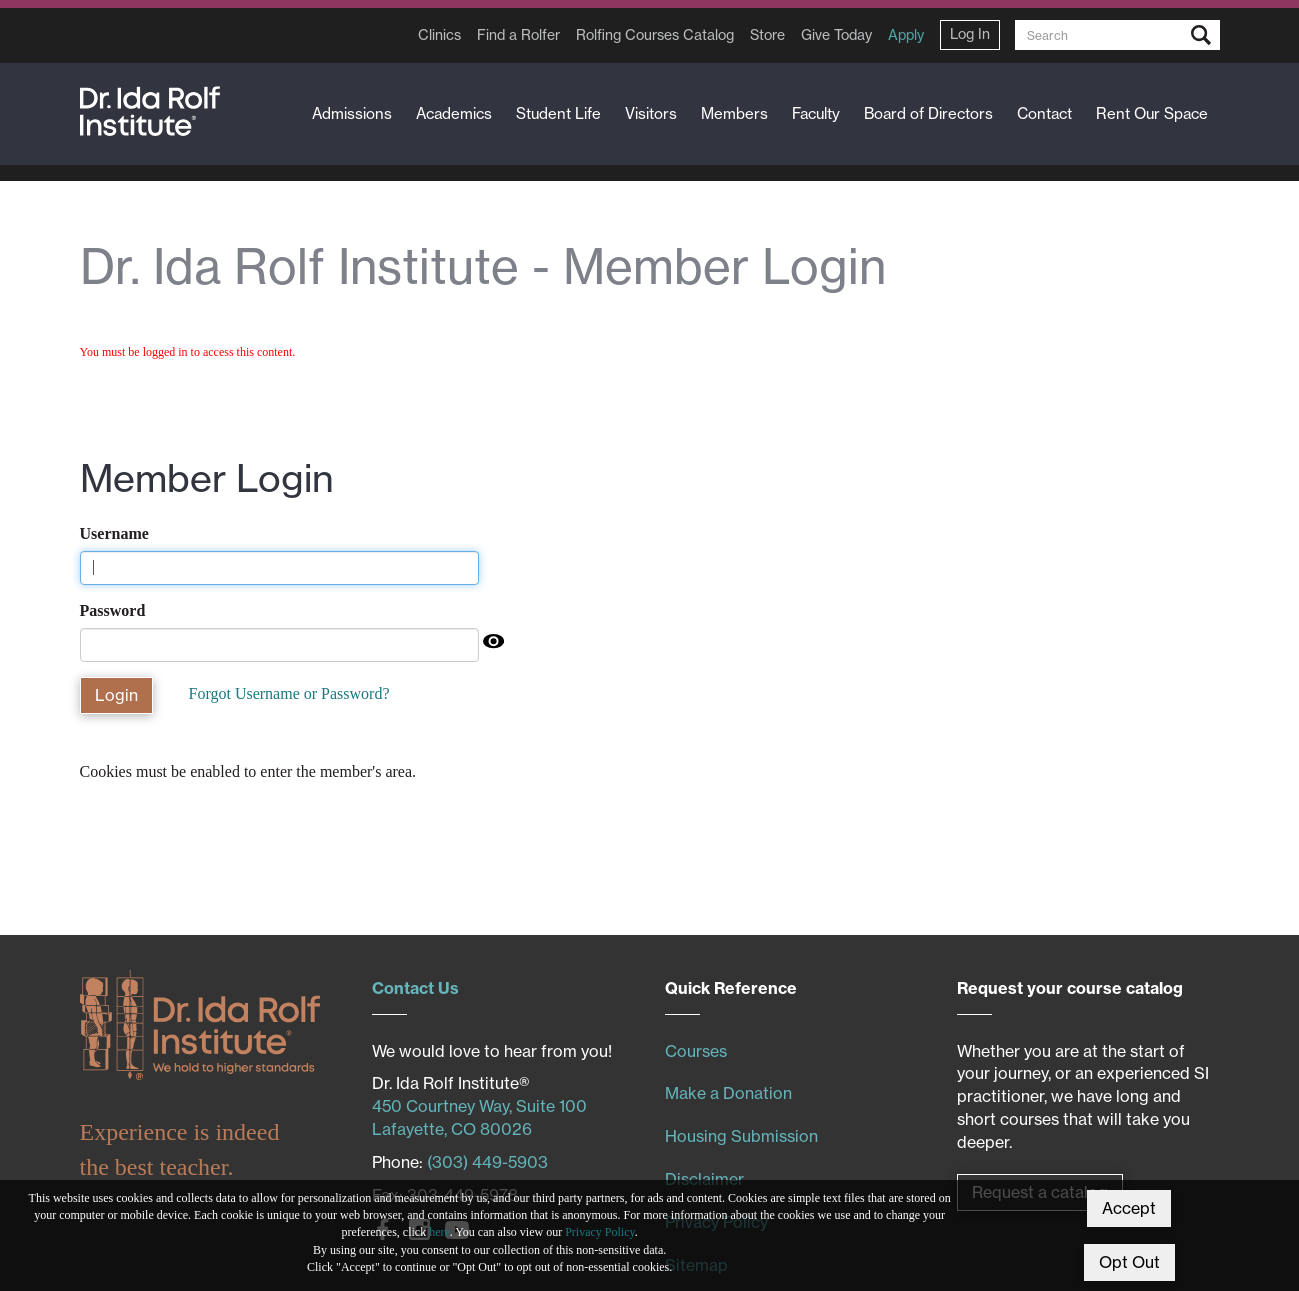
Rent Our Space (1152, 113)
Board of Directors (928, 113)
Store (767, 35)
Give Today (836, 35)
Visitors (651, 113)
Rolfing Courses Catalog (655, 35)
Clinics (439, 35)
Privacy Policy (600, 1232)
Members (734, 113)
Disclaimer (704, 1179)
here (439, 1232)
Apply (906, 35)
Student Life (558, 113)
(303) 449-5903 (487, 1162)
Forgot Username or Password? (289, 693)
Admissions (352, 113)
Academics (454, 113)
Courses (696, 1051)
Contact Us (415, 988)
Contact (1044, 113)
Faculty (816, 113)
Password (113, 610)
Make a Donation (728, 1093)
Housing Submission (741, 1136)
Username (114, 533)
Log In (970, 34)
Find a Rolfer (518, 35)
